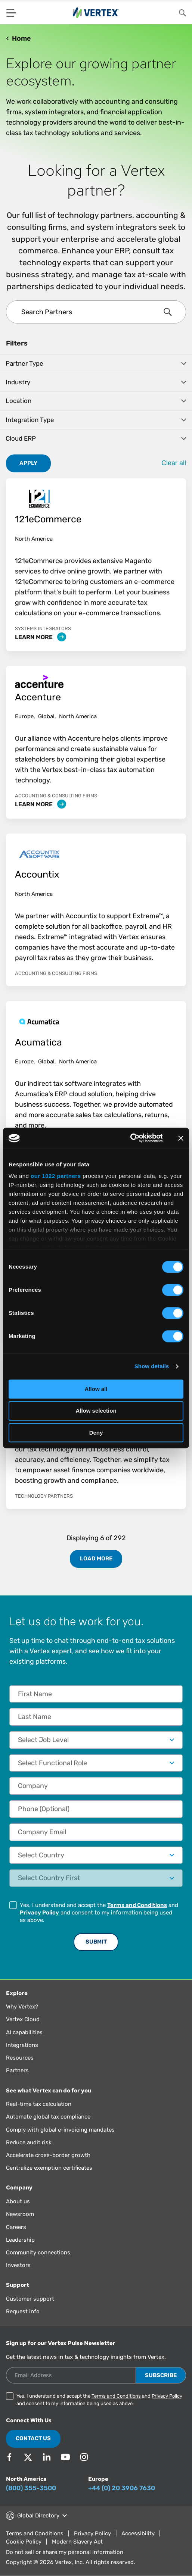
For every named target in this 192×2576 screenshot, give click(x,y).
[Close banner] (180, 1138)
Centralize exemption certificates (49, 2167)
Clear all (173, 463)
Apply (28, 463)
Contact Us (33, 2438)
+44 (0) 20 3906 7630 (121, 2488)
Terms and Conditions (137, 1905)
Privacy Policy (39, 1912)
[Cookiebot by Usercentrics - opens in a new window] (129, 1138)
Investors (18, 2265)
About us (18, 2201)
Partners (17, 2070)
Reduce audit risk (29, 2142)
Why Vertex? (22, 2006)
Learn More (40, 637)
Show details (151, 1366)
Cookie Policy (23, 2541)
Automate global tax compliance (48, 2116)
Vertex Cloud (23, 2019)
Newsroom (20, 2214)
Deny (96, 1432)
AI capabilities (24, 2032)
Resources (20, 2057)
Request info (23, 2311)
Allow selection (95, 1411)
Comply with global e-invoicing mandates (60, 2129)
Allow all (96, 1389)
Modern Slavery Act (77, 2541)
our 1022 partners (56, 1176)
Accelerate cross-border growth (48, 2155)
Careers (16, 2227)
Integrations (22, 2045)
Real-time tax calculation (38, 2104)
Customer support (30, 2298)
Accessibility (138, 2533)
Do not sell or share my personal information (64, 2552)
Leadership (20, 2239)
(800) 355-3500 (31, 2488)
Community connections (38, 2252)
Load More (96, 1558)
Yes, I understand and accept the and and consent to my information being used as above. (99, 1912)
